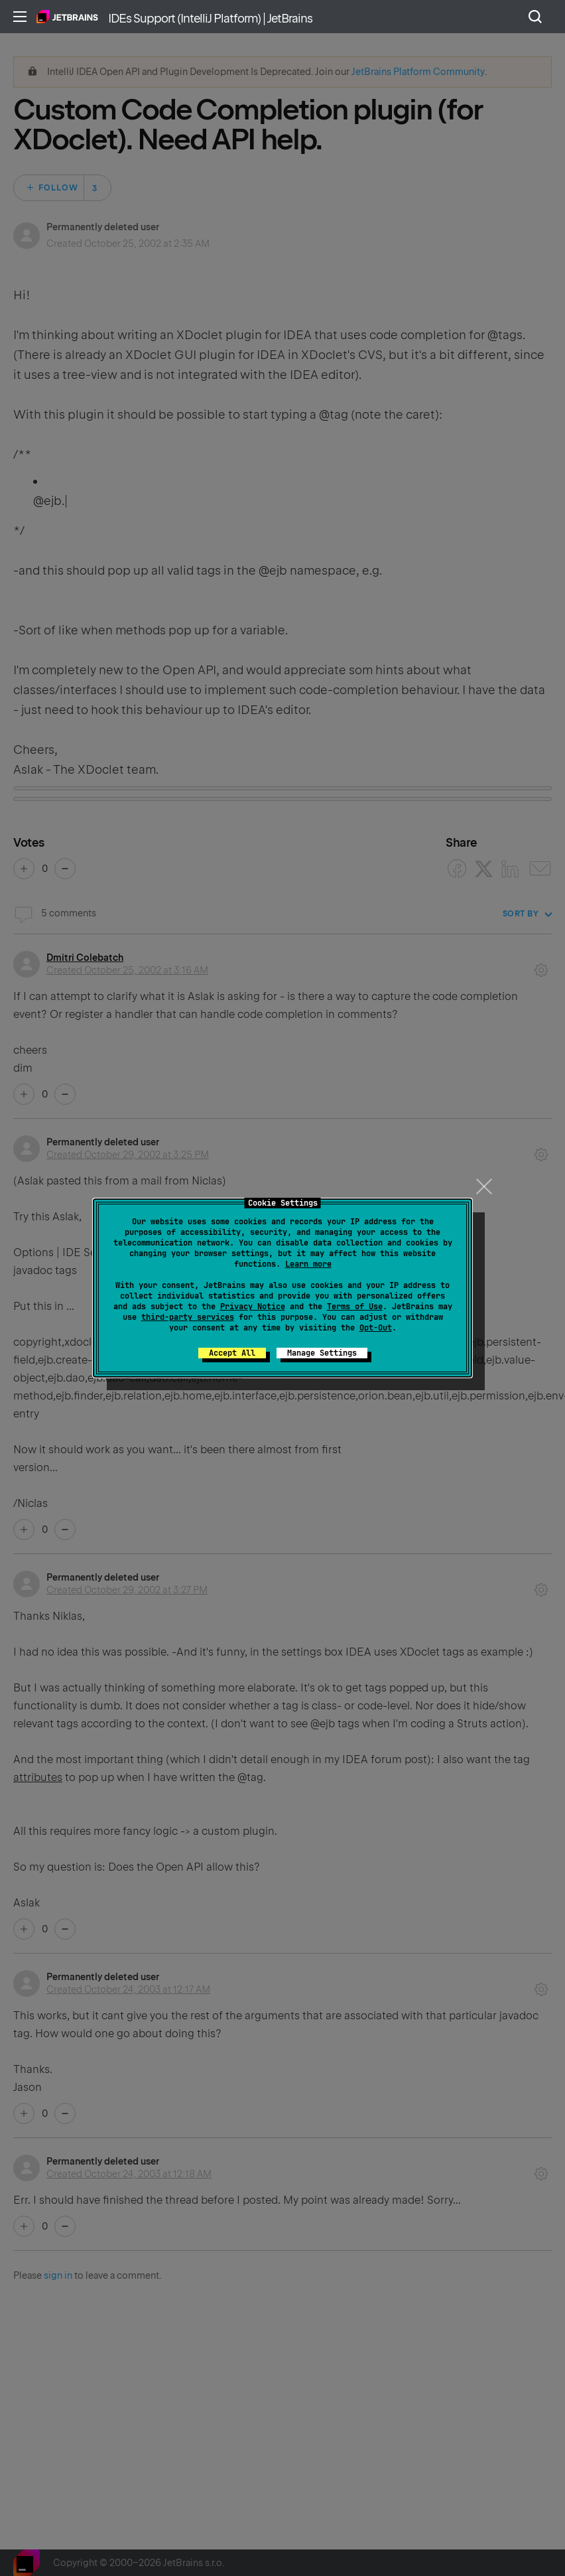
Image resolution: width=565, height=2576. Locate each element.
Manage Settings (322, 1353)
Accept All (232, 1353)
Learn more (308, 1264)
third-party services (187, 1317)
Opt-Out (375, 1328)
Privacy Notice (252, 1306)
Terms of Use (355, 1306)
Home (67, 16)
